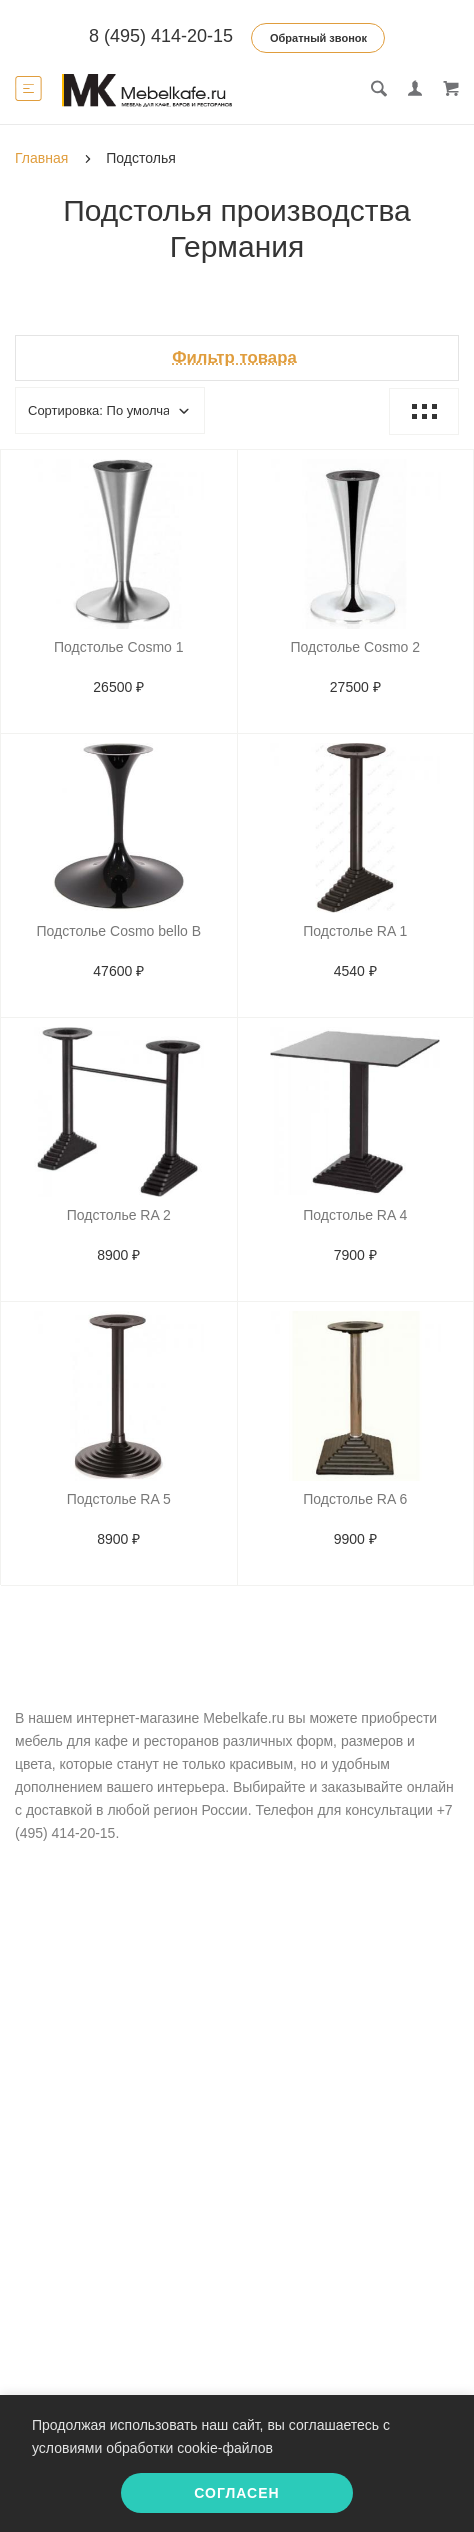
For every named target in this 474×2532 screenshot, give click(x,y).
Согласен (236, 2493)
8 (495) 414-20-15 (161, 36)
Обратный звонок (318, 38)
